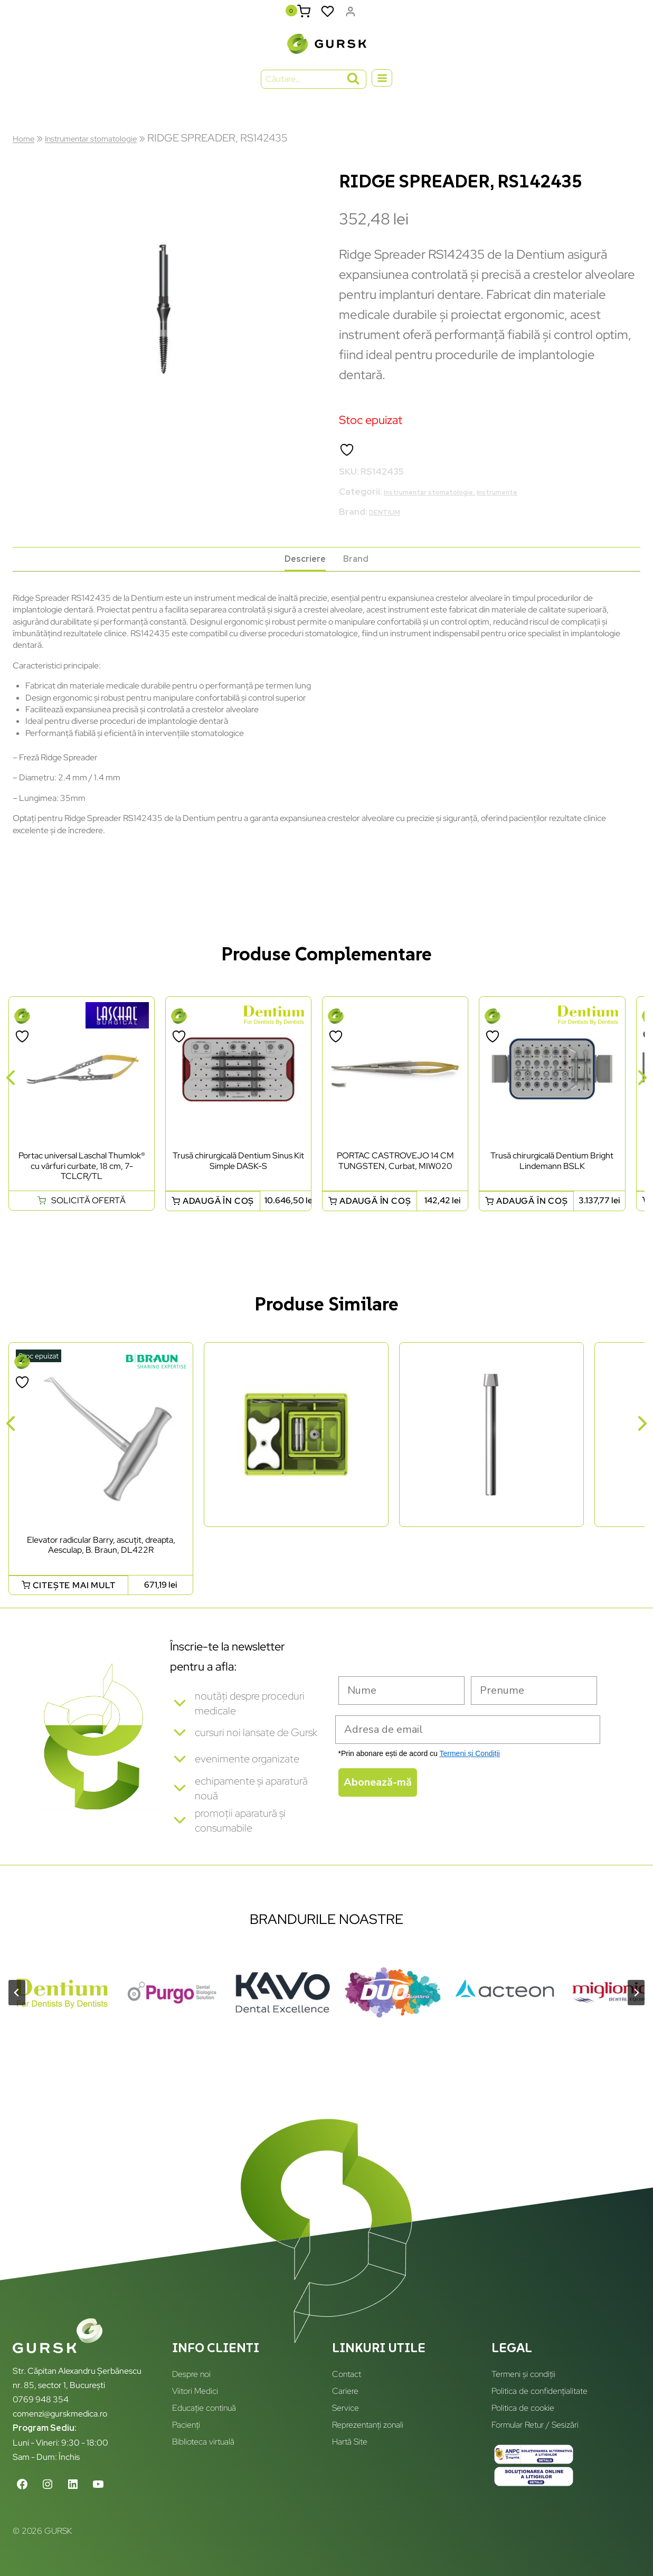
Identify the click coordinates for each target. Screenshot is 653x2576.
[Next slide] (636, 2015)
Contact (346, 2374)
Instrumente (534, 499)
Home (27, 145)
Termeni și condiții (523, 2374)
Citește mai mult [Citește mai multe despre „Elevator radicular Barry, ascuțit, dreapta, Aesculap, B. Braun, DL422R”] (74, 1600)
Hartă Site (349, 2441)
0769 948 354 (41, 2399)
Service (345, 2407)
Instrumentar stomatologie (113, 145)
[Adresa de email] (467, 1745)
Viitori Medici (195, 2390)
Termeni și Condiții (469, 1769)
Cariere (345, 2390)
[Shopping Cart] (301, 15)
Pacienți (186, 2424)
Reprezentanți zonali (367, 2424)
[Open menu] (382, 86)
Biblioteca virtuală (203, 2441)
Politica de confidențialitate (539, 2390)
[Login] (350, 15)
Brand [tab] (361, 570)
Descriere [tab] (301, 570)
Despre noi (191, 2374)
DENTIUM (389, 519)
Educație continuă (204, 2407)
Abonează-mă (378, 1798)
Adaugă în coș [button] (218, 1217)
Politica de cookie (522, 2407)
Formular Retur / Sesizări (535, 2424)
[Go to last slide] (16, 2015)
